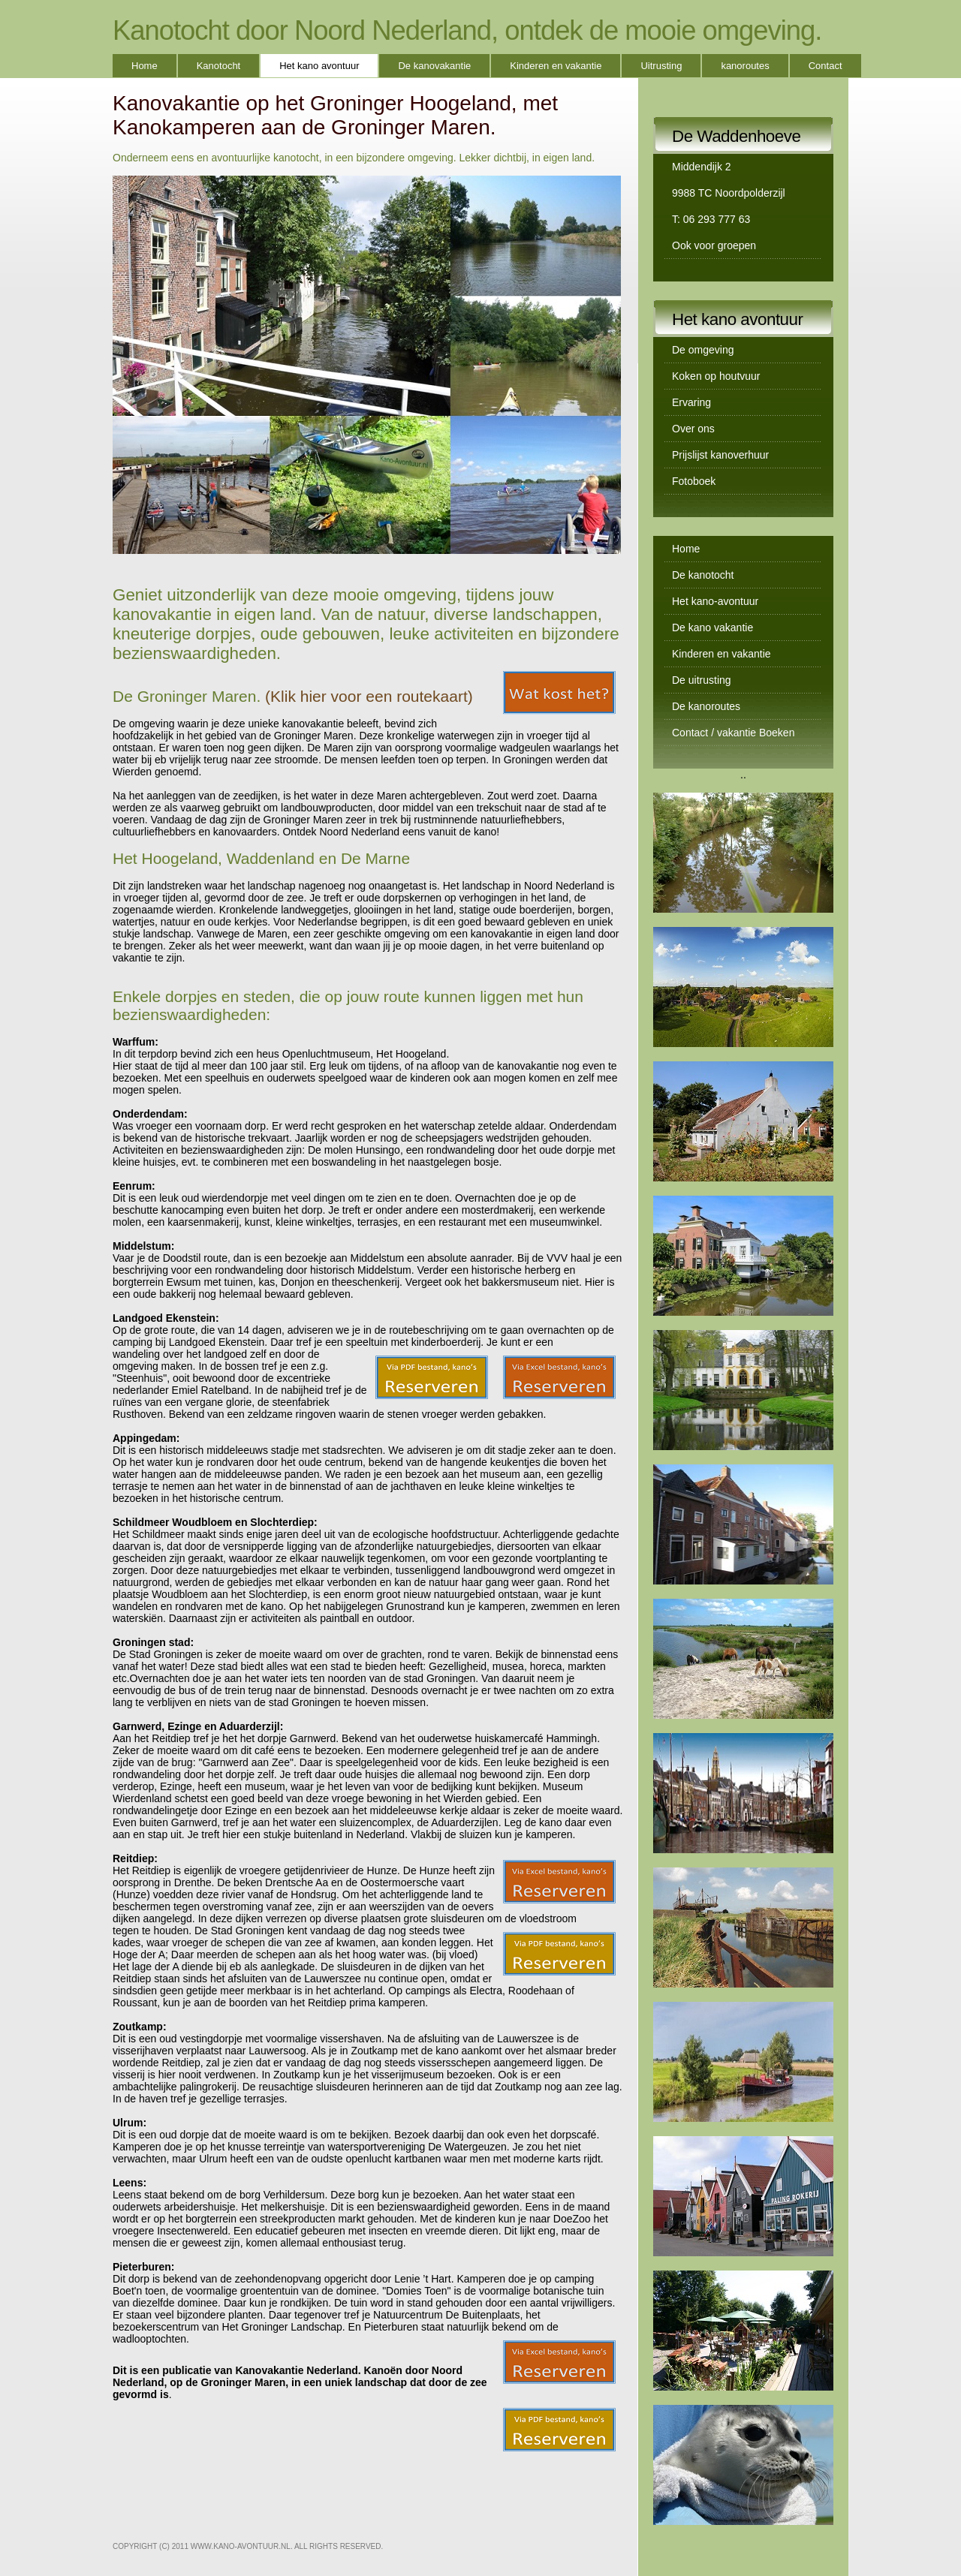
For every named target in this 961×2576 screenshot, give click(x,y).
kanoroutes (745, 65)
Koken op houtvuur (716, 376)
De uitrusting (701, 680)
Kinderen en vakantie (555, 65)
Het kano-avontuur (715, 601)
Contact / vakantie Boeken (733, 733)
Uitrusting (661, 65)
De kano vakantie (712, 627)
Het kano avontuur (319, 65)
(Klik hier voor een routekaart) (369, 696)
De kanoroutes (706, 706)
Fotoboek (693, 481)
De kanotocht (703, 575)
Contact (825, 65)
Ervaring (691, 402)
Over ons (693, 429)
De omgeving (703, 350)
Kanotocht (219, 65)
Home (144, 65)
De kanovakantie (434, 65)
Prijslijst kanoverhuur (720, 455)
